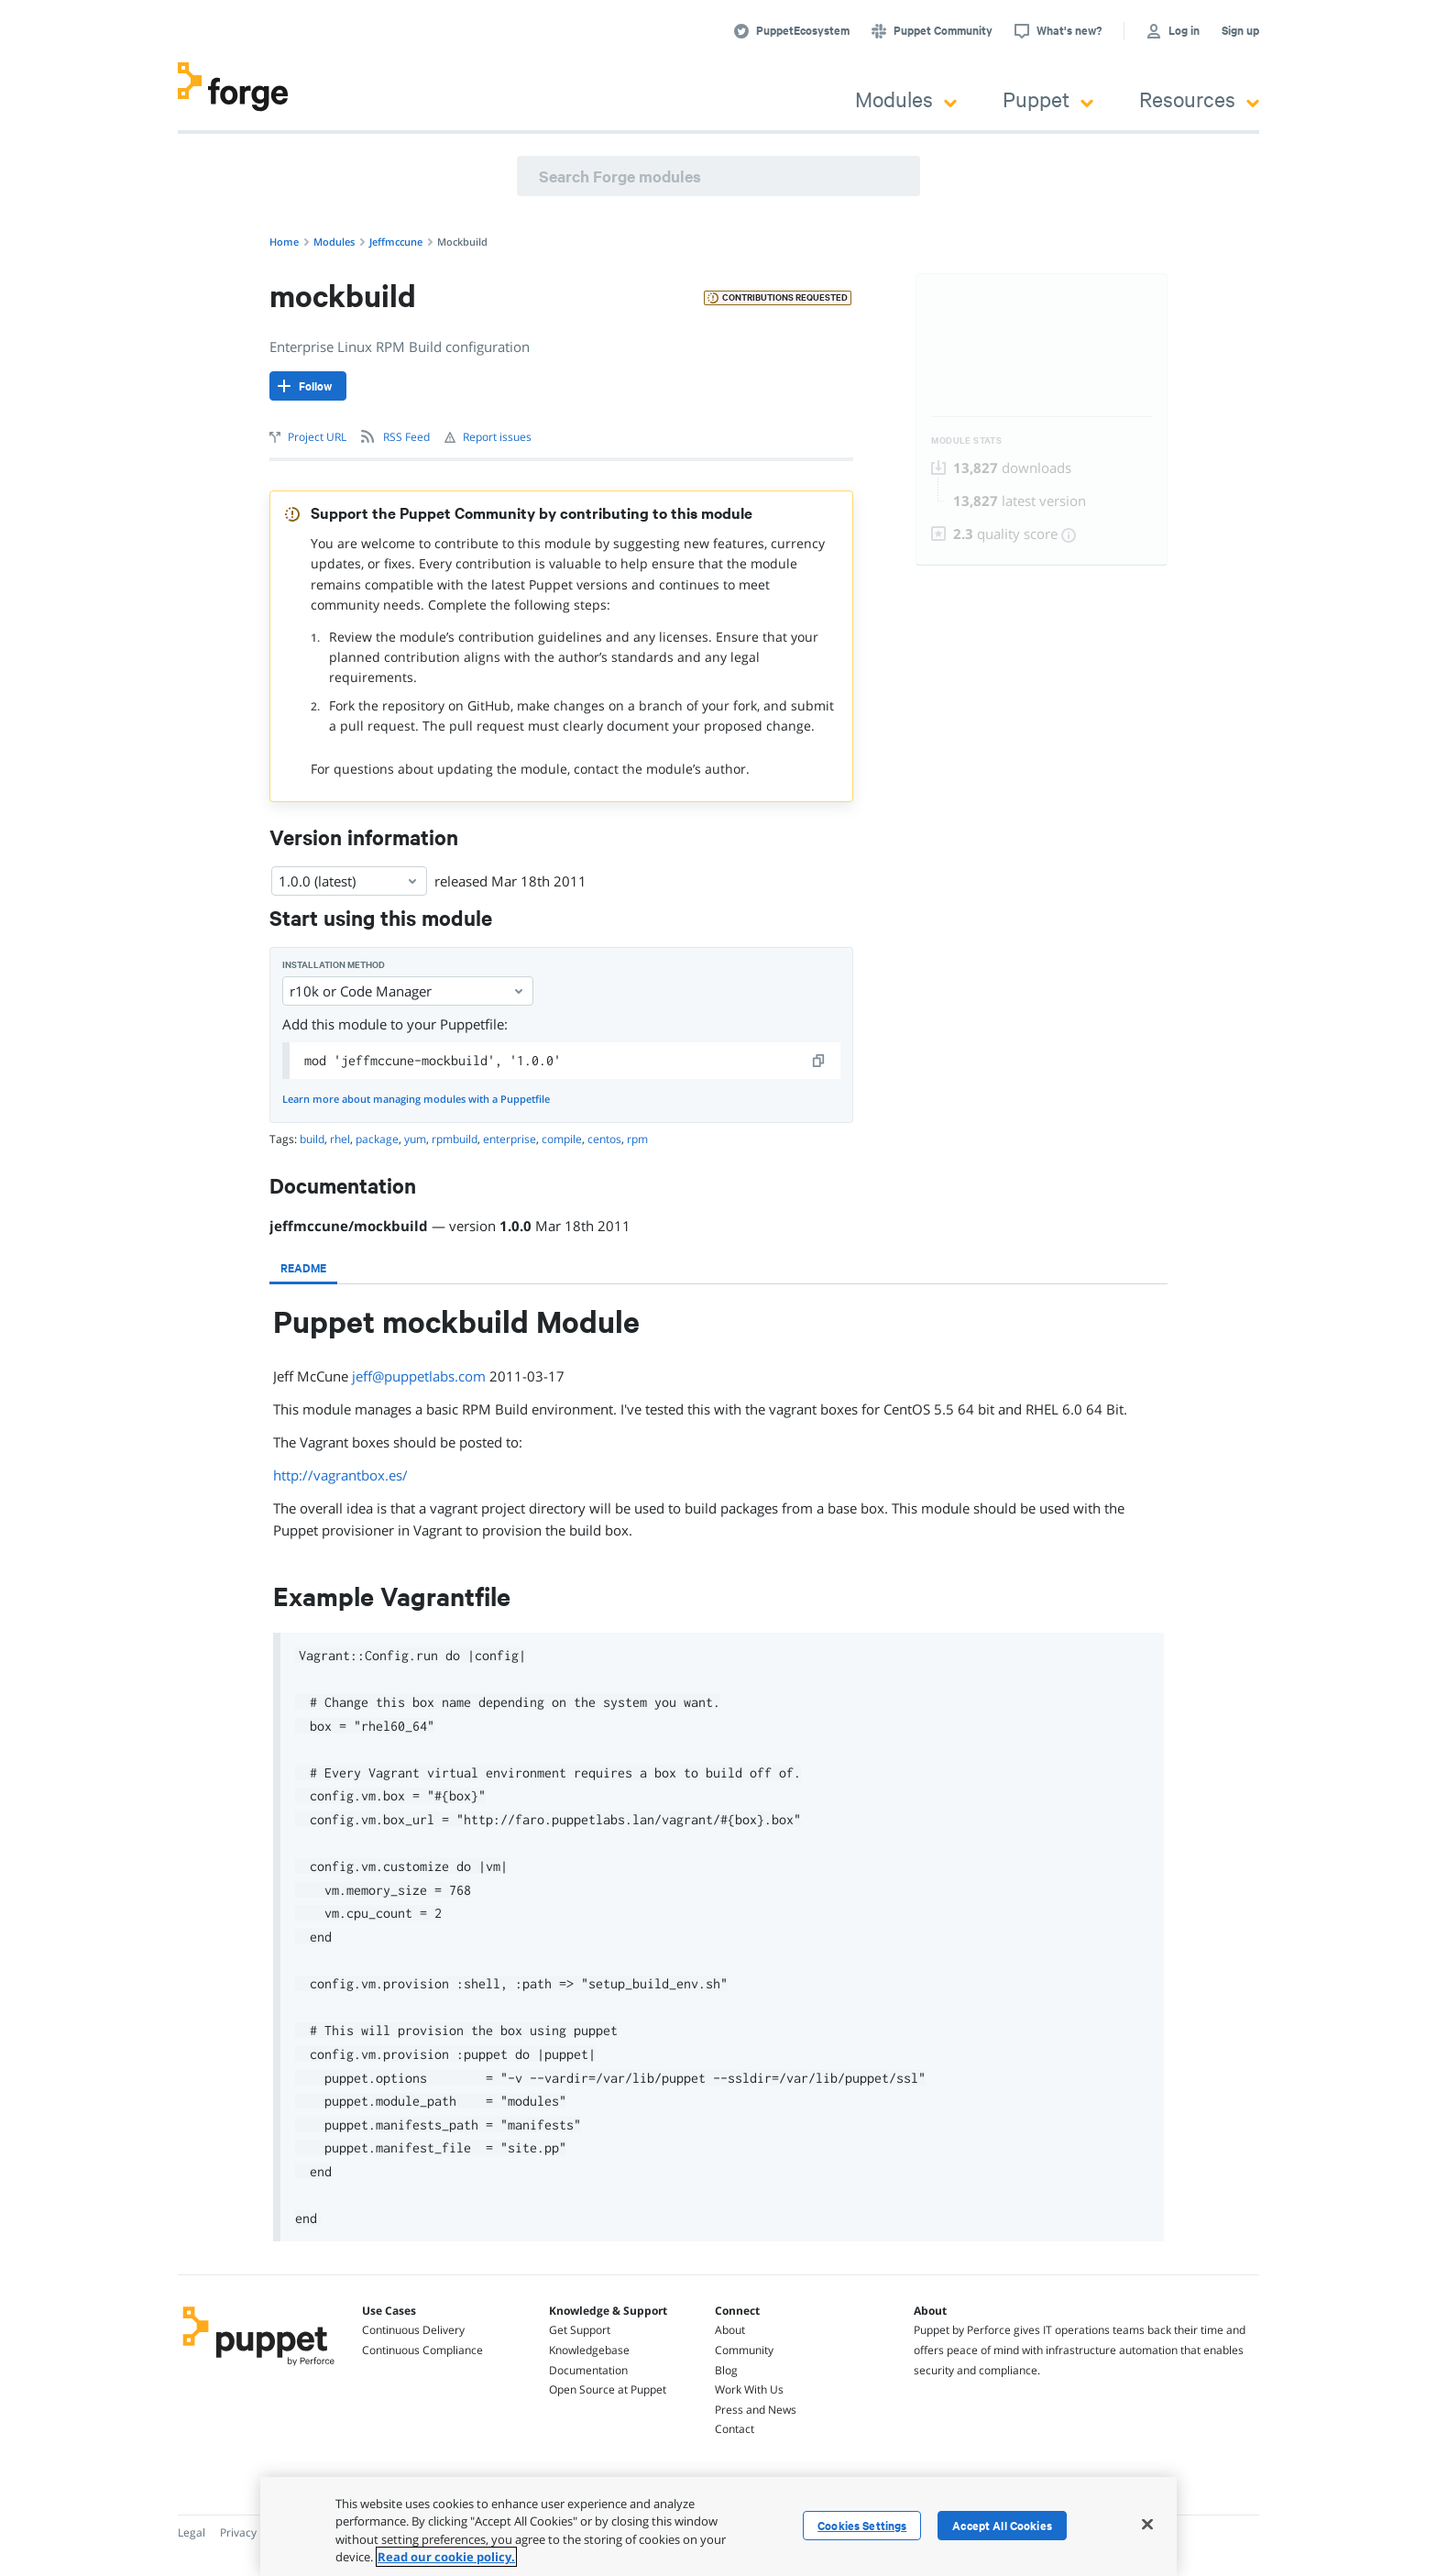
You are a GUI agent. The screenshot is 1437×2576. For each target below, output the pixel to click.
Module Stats (966, 440)
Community (744, 2350)
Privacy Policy (254, 2532)
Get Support (579, 2330)
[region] (718, 2526)
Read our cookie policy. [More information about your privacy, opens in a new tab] (446, 2556)
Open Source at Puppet (607, 2389)
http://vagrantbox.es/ (340, 1475)
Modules (906, 98)
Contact (734, 2429)
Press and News (755, 2409)
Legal (191, 2532)
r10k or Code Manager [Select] (408, 991)
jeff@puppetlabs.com (419, 1376)
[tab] (303, 1267)
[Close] (1147, 2524)
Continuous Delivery (413, 2330)
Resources (1199, 98)
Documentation (588, 2370)
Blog (726, 2370)
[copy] (819, 1061)
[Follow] (307, 386)
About (730, 2330)
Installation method (333, 965)
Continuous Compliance (422, 2350)
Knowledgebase (589, 2350)
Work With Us (749, 2389)
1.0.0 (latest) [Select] (349, 881)
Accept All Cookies (1002, 2525)
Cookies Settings (861, 2525)
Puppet (1048, 98)
